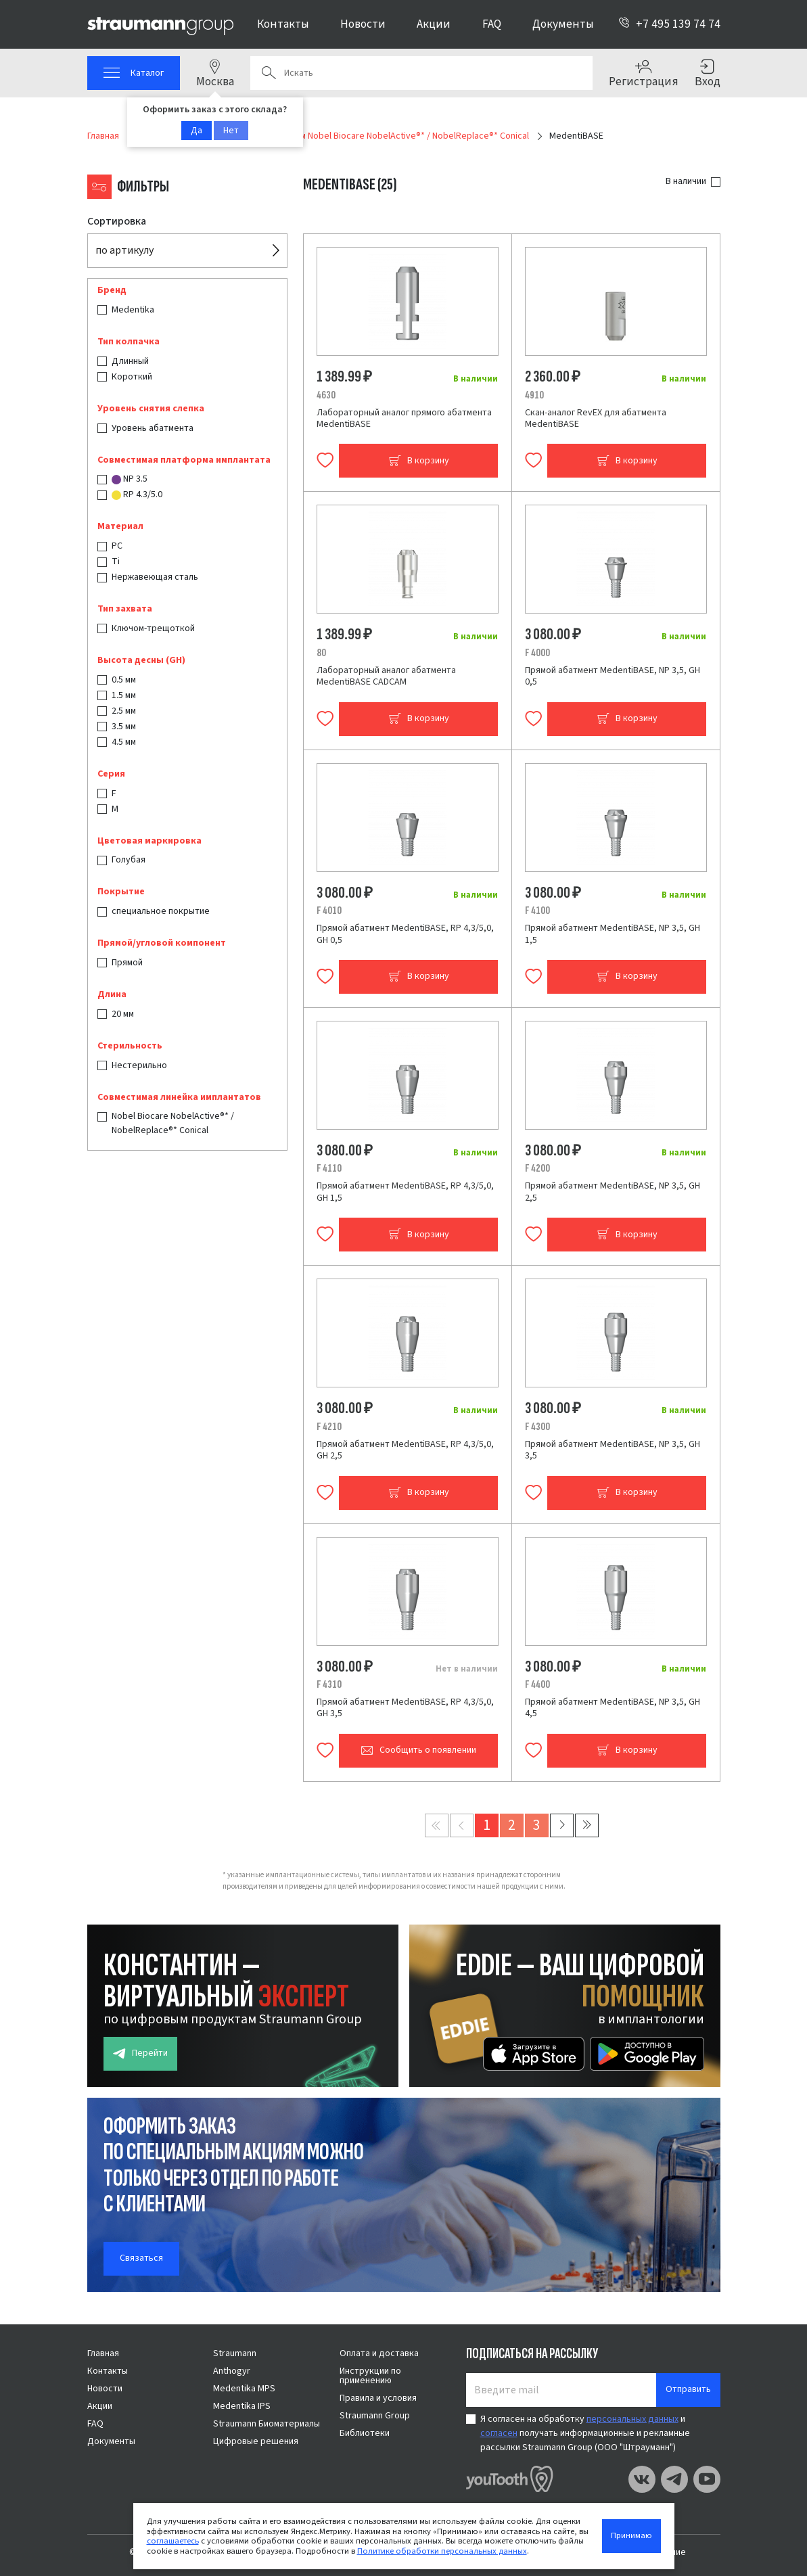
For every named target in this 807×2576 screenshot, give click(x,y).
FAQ (491, 24)
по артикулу (124, 250)
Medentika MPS (244, 2388)
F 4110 (329, 1168)
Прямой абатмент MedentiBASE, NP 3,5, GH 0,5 (612, 676)
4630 (326, 395)
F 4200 (537, 1168)
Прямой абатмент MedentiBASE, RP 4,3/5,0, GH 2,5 (405, 1450)
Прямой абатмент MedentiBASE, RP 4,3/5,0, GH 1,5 (405, 1192)
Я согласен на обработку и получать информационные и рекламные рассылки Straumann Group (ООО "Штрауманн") (585, 2433)
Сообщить (418, 1750)
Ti (116, 561)
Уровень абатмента (152, 428)
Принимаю (631, 2535)
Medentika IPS (242, 2406)
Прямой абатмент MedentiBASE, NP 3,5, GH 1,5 (612, 934)
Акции (434, 24)
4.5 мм (124, 742)
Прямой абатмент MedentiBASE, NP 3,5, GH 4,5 (612, 1708)
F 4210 (329, 1426)
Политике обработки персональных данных (442, 2551)
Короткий (132, 377)
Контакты (283, 24)
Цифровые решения (255, 2441)
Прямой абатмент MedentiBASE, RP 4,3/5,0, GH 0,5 (405, 934)
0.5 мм (124, 680)
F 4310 (329, 1684)
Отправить (688, 2389)
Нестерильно (139, 1065)
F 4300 (537, 1426)
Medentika (133, 310)
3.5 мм (124, 726)
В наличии (686, 181)
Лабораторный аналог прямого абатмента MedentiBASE (404, 419)
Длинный (130, 361)
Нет (231, 130)
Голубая (128, 860)
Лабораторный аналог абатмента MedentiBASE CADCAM (386, 676)
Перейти (140, 2053)
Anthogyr (231, 2371)
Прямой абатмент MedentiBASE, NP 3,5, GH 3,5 (612, 1450)
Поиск (268, 73)
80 (321, 653)
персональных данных (632, 2419)
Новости (363, 24)
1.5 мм (124, 695)
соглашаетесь (173, 2541)
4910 (534, 395)
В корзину (418, 461)
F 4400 (537, 1684)
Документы (563, 24)
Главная (103, 2353)
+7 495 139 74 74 (669, 24)
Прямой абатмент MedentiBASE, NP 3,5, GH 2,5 (612, 1192)
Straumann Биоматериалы (266, 2424)
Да (196, 130)
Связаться (141, 2258)
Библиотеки (365, 2433)
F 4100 (537, 910)
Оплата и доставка (379, 2353)
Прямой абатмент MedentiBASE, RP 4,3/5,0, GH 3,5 (405, 1708)
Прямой (127, 962)
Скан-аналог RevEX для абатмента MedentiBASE (595, 419)
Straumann (234, 2353)
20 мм (123, 1014)
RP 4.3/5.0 (137, 494)
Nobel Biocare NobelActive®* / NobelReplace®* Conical (173, 1123)
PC (117, 546)
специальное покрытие (161, 911)
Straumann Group (375, 2415)
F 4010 (329, 910)
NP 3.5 (130, 479)
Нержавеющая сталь (155, 577)
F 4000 (537, 653)
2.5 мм (124, 711)
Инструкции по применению (370, 2375)
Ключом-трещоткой (153, 628)
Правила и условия (378, 2398)
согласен (498, 2433)
